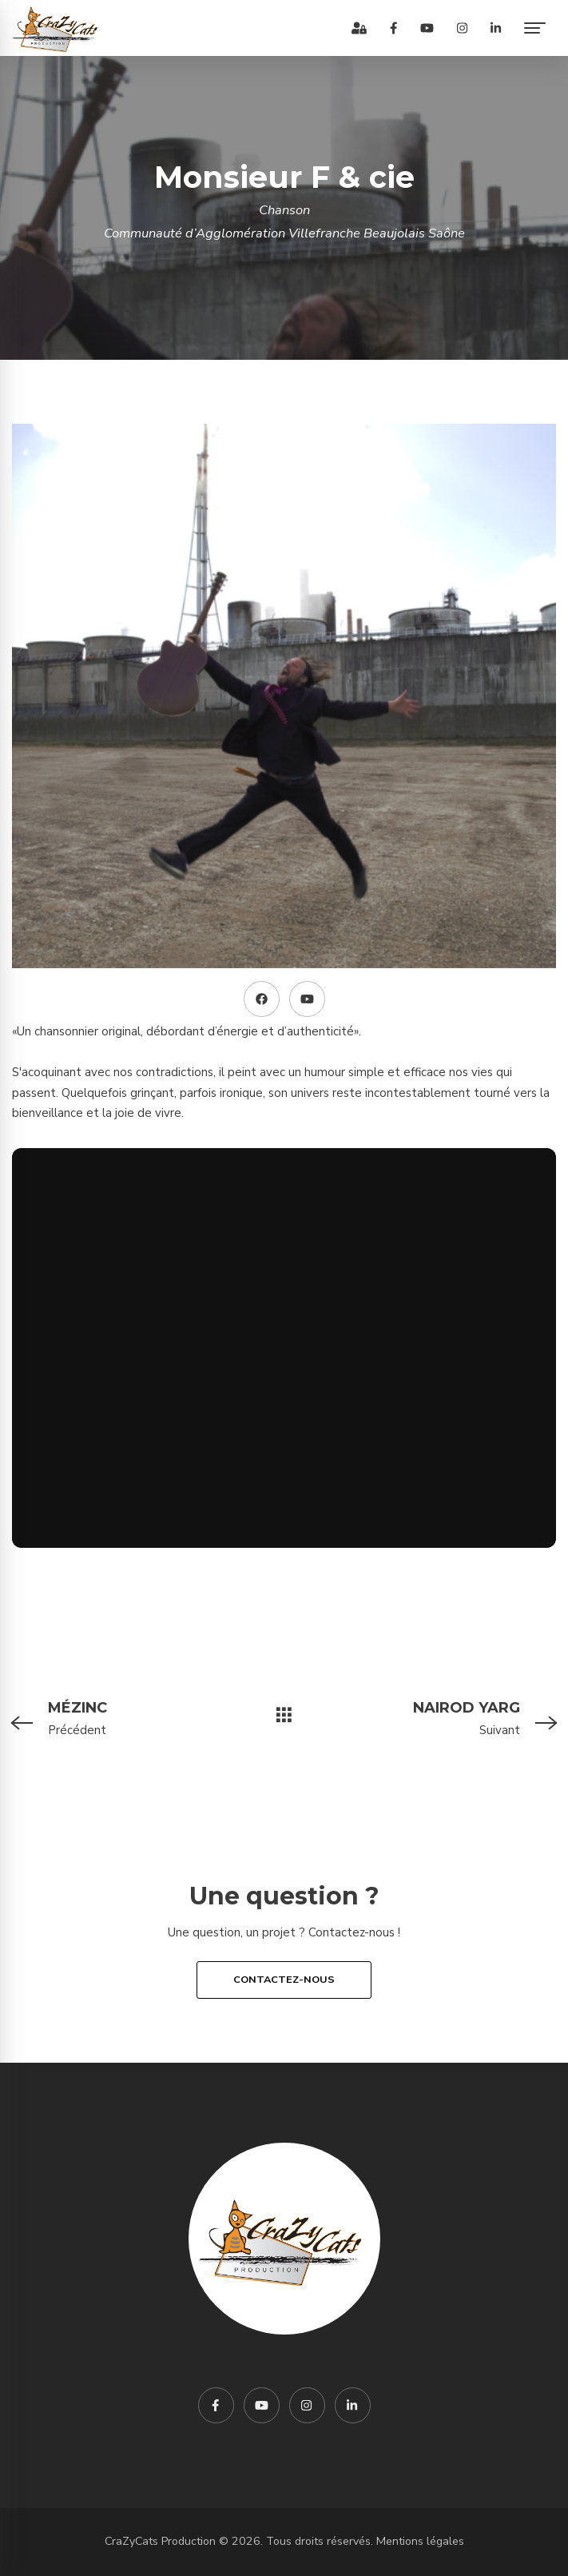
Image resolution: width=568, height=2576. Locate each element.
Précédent (112, 1717)
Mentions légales (420, 2541)
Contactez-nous (284, 1979)
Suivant (455, 1717)
